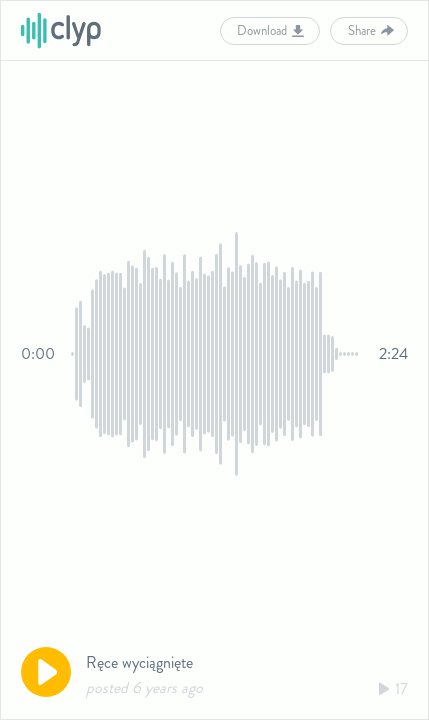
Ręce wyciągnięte (139, 662)
